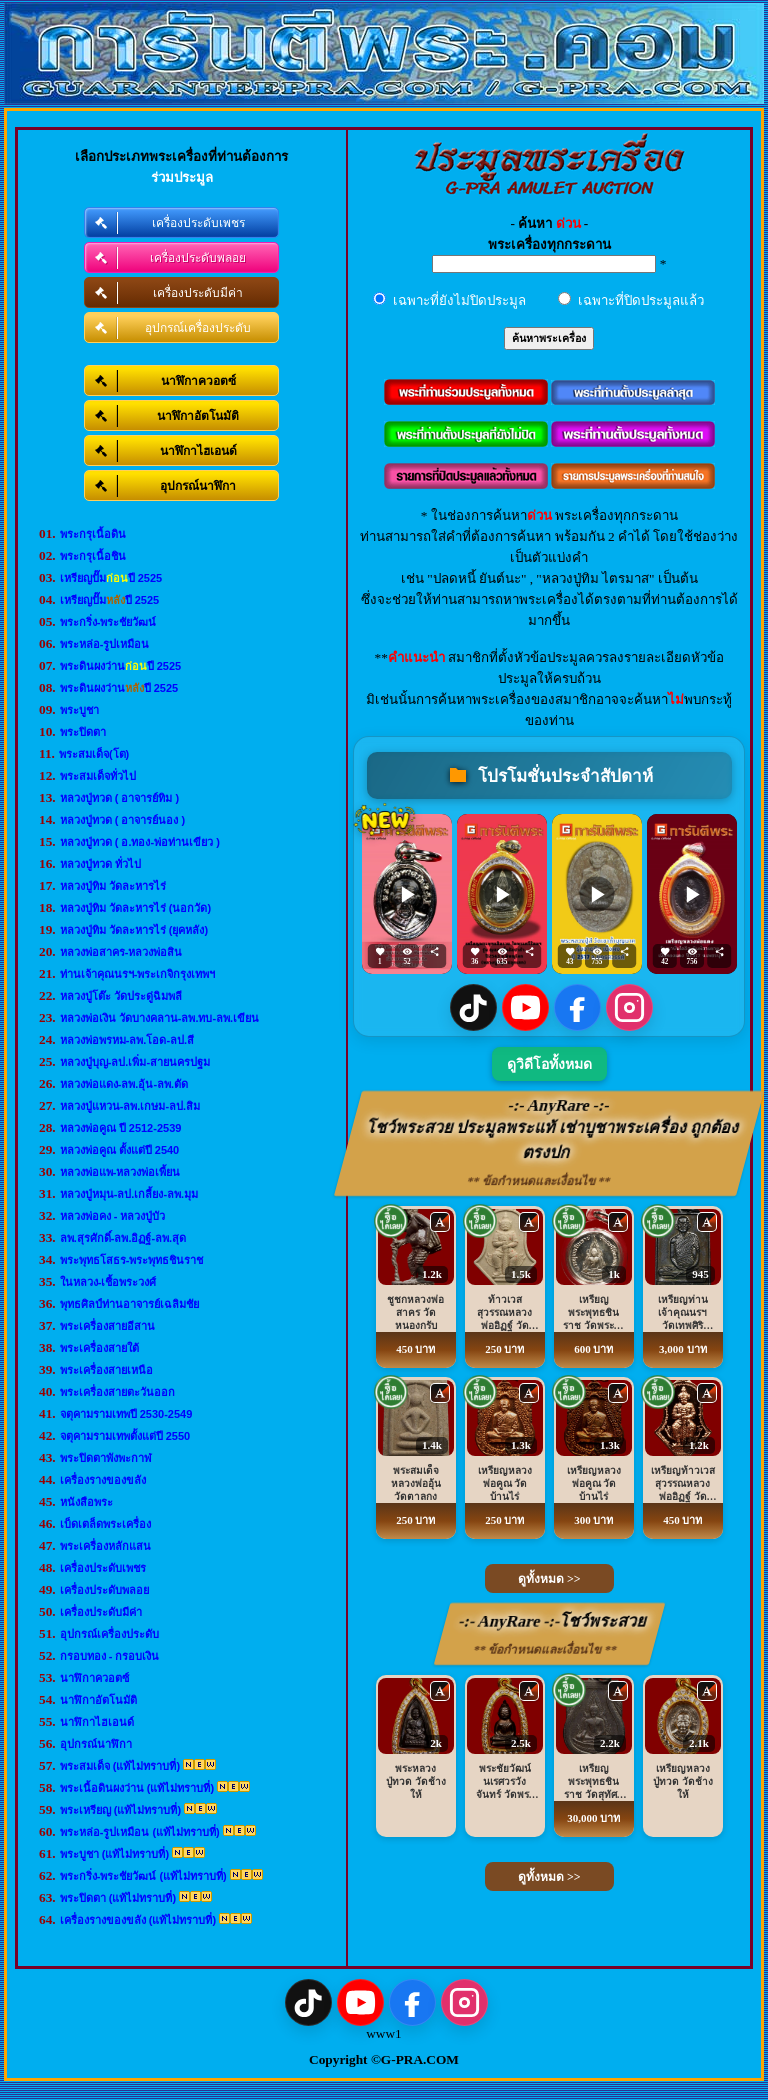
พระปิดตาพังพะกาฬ (106, 1458)
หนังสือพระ (86, 1502)
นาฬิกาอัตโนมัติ (98, 1700)
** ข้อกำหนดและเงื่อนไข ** (539, 1181)
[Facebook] (577, 1007)
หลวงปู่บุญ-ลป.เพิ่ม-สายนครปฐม (135, 1062)
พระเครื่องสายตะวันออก (117, 1392)
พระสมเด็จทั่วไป (98, 776)
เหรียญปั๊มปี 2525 (111, 578)
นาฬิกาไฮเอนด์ (97, 1722)
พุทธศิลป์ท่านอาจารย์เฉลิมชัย (129, 1304)
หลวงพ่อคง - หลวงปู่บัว (113, 1216)
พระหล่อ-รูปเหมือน (105, 644)
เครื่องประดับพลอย (104, 1590)
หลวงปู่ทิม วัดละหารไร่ (113, 886)
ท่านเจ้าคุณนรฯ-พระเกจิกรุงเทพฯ (138, 974)
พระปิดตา (83, 732)
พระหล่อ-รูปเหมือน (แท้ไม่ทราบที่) (140, 1832)
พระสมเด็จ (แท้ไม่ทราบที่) (120, 1766)
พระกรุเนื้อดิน (93, 534)
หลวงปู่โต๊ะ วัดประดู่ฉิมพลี (121, 996)
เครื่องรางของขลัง (103, 1480)
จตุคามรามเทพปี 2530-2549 (126, 1414)
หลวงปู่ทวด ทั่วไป (100, 864)
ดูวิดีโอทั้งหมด (549, 1064)
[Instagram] (629, 1007)
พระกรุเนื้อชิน (93, 556)
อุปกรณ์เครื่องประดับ (109, 1634)
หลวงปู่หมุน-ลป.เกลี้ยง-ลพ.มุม (129, 1194)
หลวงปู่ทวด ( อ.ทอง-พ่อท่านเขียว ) (140, 842)
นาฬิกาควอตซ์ (94, 1678)
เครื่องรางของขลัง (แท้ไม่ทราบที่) (138, 1920)
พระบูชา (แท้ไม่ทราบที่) (114, 1854)
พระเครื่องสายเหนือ (106, 1370)
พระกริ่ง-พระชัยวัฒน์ (108, 622)
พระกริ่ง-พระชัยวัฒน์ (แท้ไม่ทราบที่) (143, 1876)
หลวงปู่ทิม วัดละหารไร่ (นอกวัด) (135, 908)
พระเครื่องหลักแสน (105, 1546)
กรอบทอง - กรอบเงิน (110, 1656)
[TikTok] (473, 1007)
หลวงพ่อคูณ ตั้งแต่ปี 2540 (120, 1150)
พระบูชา (79, 710)
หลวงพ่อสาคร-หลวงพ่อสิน (121, 952)
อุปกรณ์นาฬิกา (96, 1744)
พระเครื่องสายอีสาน (107, 1326)
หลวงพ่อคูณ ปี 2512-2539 (121, 1128)
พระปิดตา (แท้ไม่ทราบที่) (118, 1898)
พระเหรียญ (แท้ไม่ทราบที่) (120, 1810)
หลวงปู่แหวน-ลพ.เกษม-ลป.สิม (130, 1106)
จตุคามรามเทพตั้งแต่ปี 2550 (125, 1436)
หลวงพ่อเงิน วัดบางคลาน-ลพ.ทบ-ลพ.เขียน (160, 1018)
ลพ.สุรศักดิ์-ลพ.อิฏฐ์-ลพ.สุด (123, 1238)
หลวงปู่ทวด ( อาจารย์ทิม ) (120, 798)
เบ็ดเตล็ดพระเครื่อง (105, 1524)
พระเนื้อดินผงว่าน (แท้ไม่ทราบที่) (137, 1788)
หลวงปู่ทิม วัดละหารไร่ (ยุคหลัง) (134, 930)
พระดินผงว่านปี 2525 (121, 666)
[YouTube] (525, 1007)
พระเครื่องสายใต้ (99, 1348)
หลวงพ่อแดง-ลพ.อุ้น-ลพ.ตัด (124, 1084)
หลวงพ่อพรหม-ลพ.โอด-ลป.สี (127, 1040)
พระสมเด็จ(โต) (94, 754)
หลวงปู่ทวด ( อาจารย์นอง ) (123, 820)
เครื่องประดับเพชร (103, 1568)
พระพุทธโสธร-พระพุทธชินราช (132, 1260)
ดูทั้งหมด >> (549, 1579)
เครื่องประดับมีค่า (101, 1612)
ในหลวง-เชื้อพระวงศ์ (108, 1282)
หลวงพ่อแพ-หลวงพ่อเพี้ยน (120, 1172)
